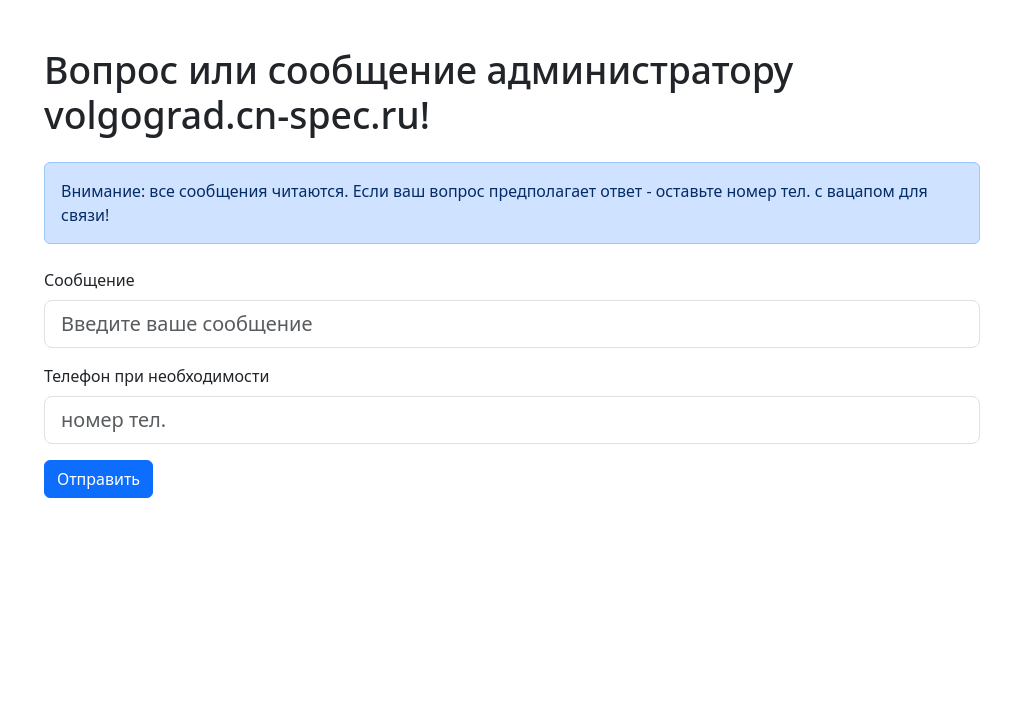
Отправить (98, 479)
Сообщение (89, 280)
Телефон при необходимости (156, 376)
